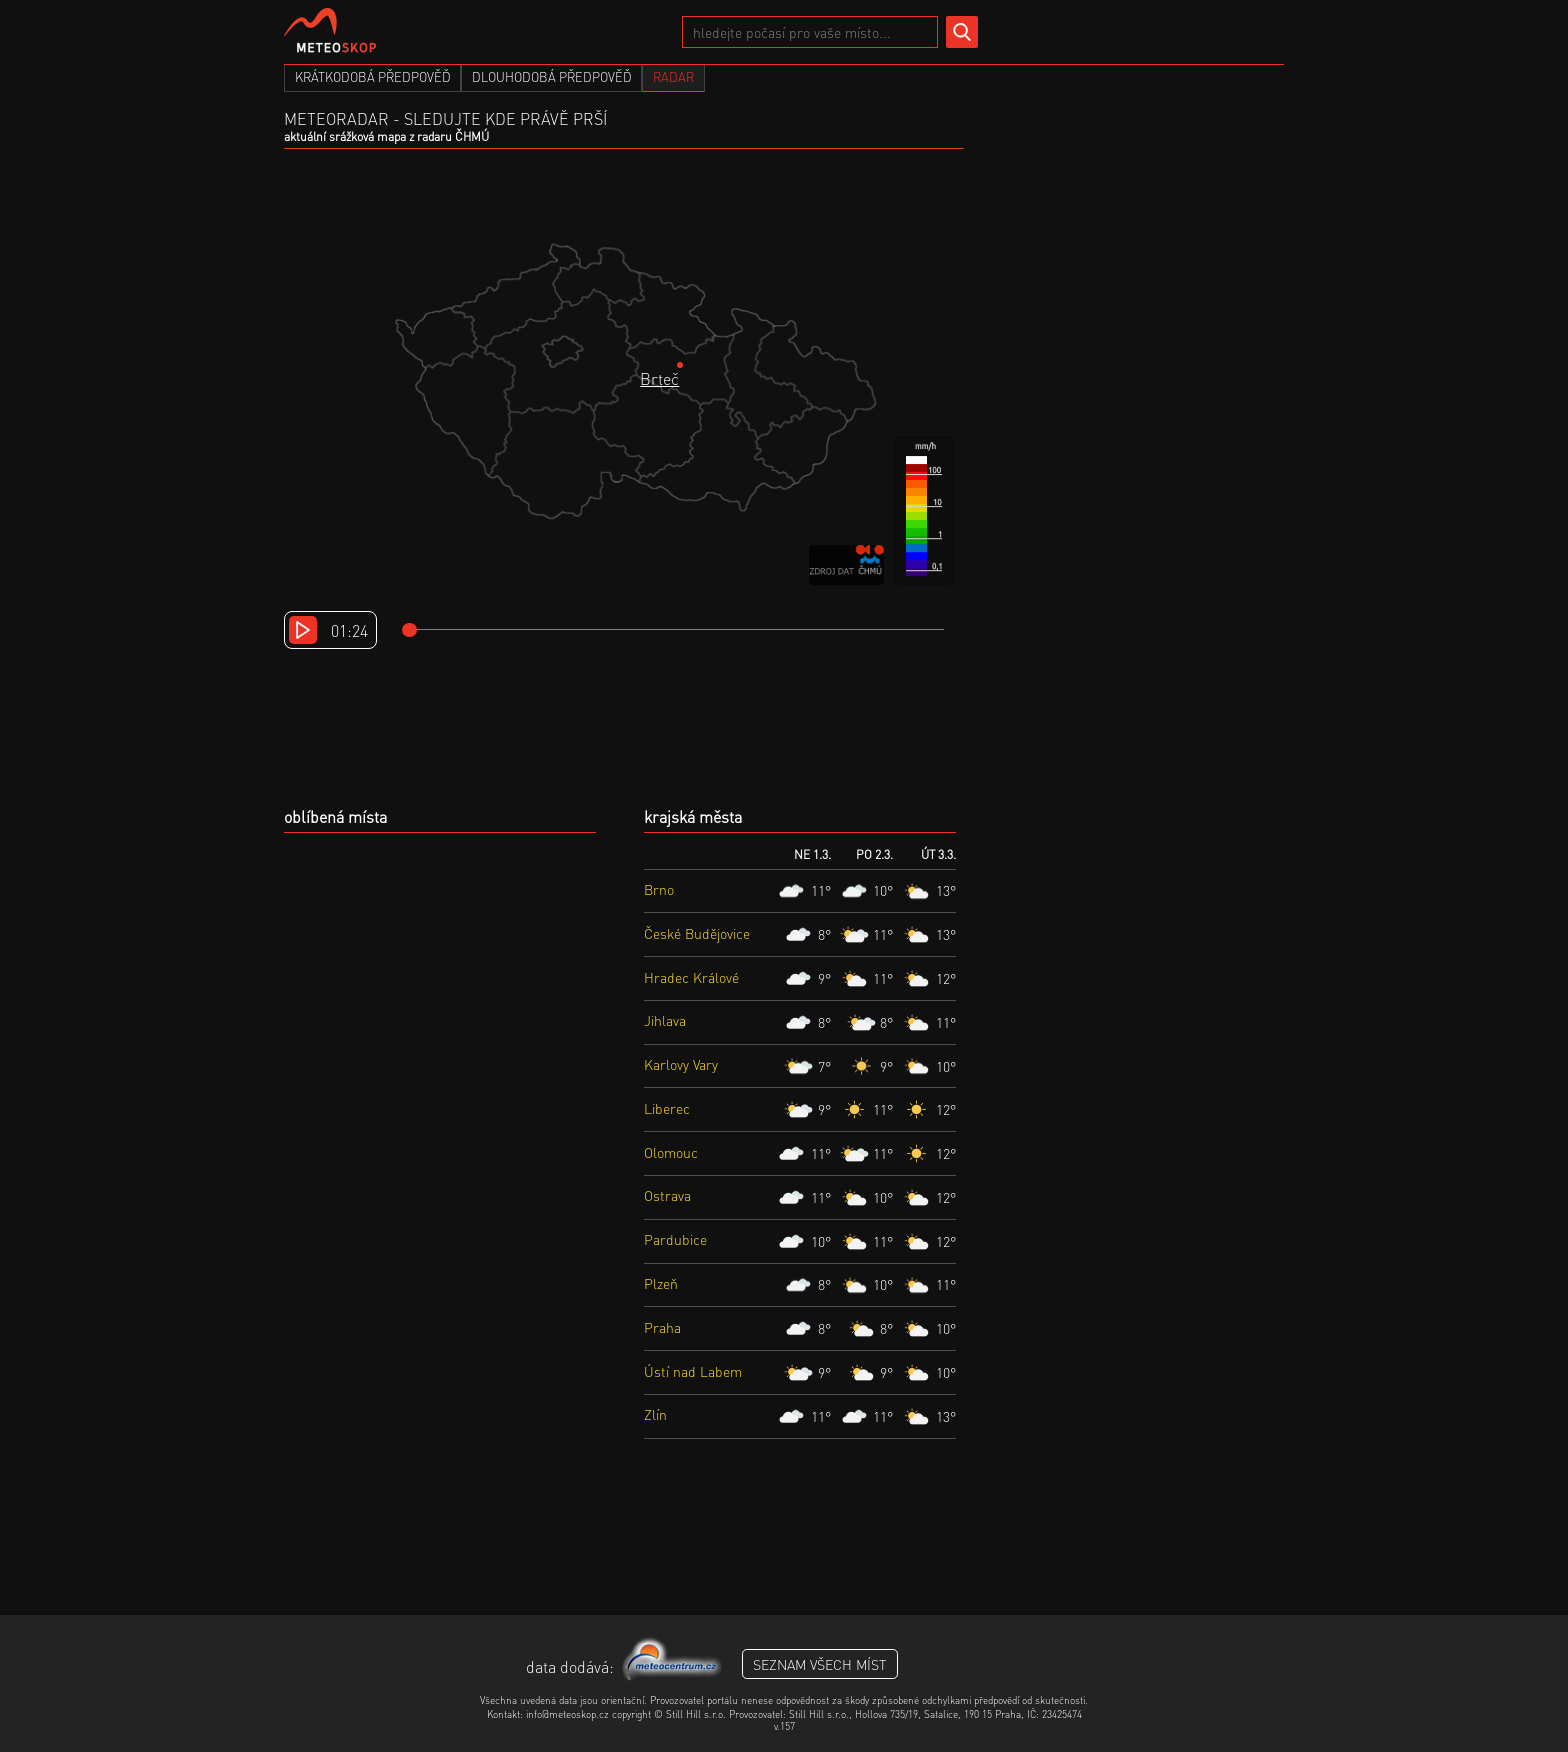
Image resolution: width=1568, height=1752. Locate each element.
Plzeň (661, 1283)
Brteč (659, 378)
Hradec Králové (691, 977)
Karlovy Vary (681, 1064)
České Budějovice (697, 933)
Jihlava (665, 1020)
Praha (662, 1327)
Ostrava (667, 1195)
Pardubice (675, 1239)
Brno (659, 889)
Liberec (667, 1108)
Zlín (655, 1414)
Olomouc (671, 1152)
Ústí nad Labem (693, 1371)
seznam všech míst (820, 1664)
